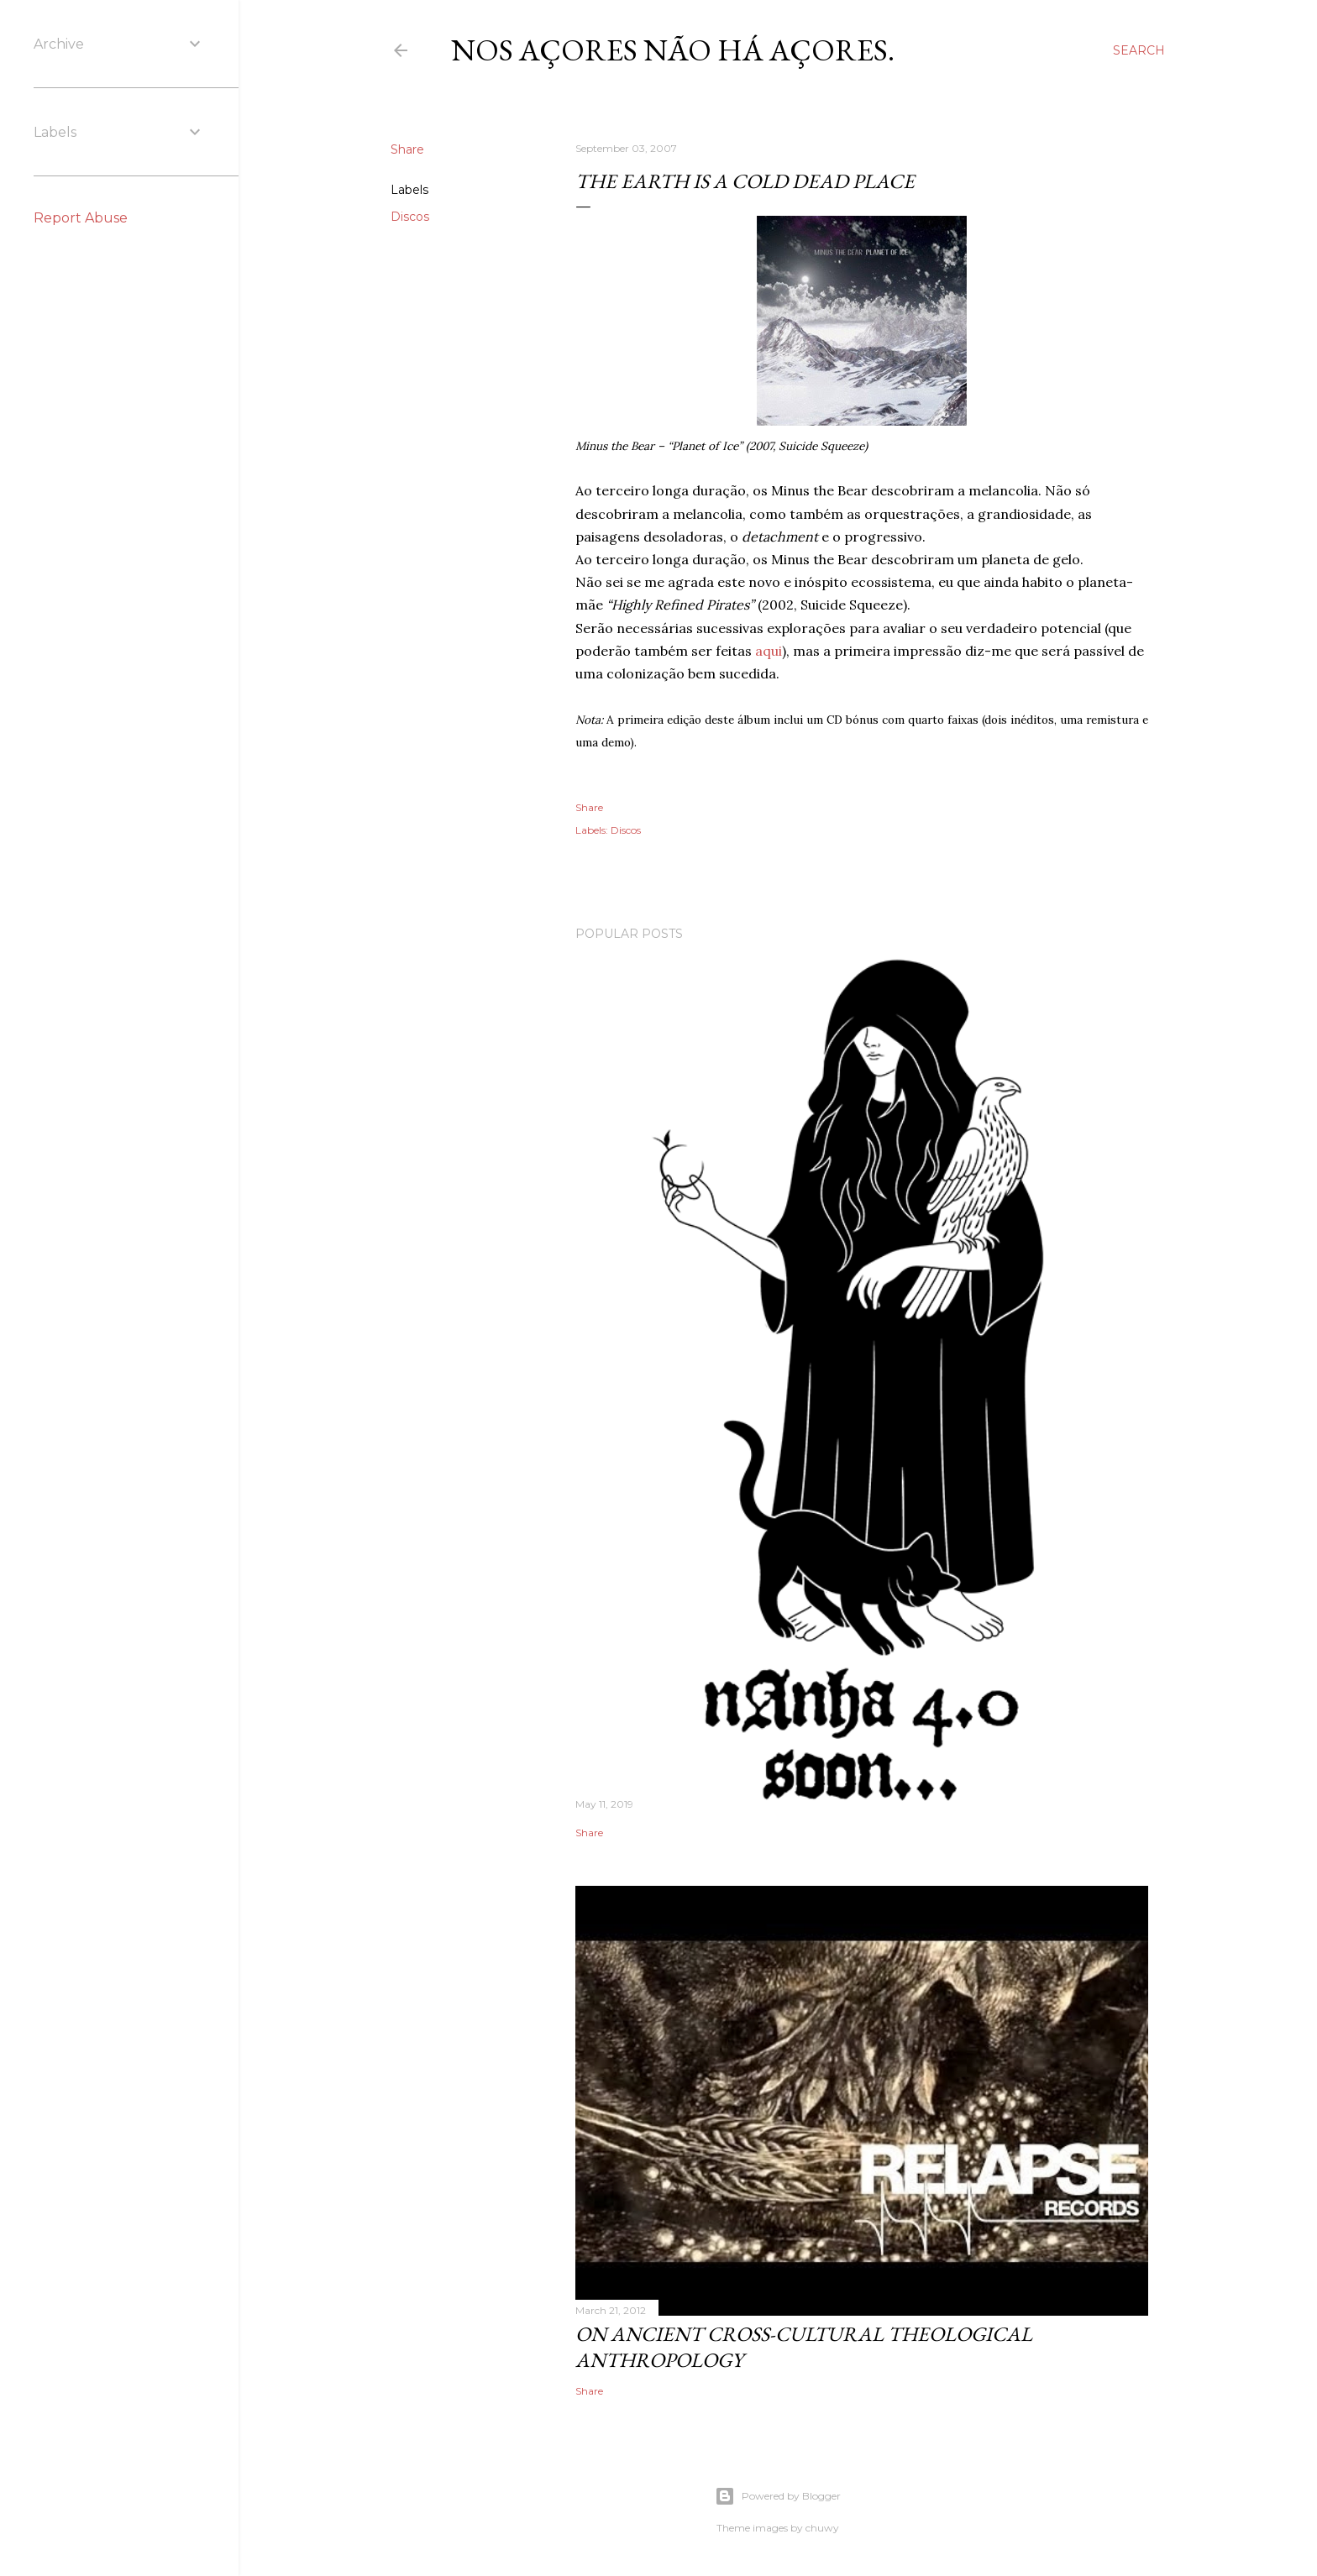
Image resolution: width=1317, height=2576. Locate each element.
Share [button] (407, 149)
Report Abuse (81, 218)
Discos (410, 216)
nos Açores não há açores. (673, 50)
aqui (768, 650)
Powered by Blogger (778, 2496)
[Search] (1139, 50)
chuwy (822, 2527)
